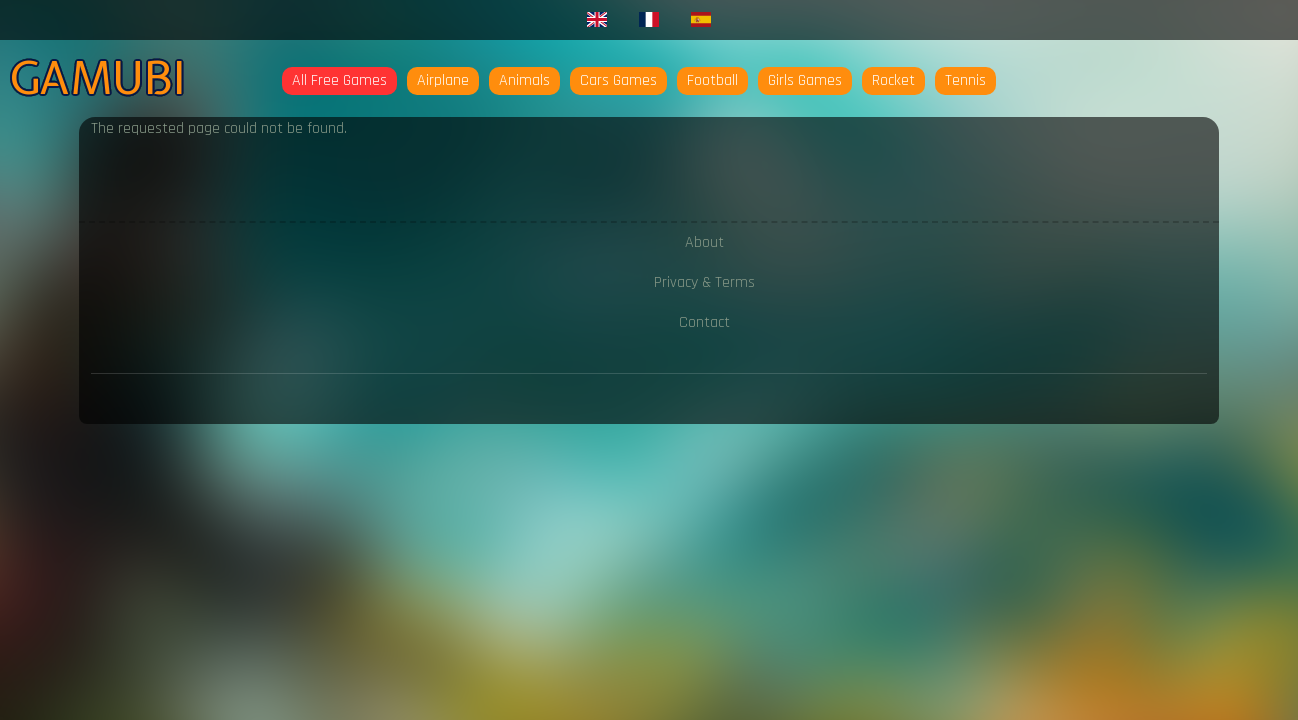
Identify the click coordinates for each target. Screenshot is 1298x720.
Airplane (443, 80)
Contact (704, 322)
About (704, 242)
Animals (524, 80)
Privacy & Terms (704, 282)
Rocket (893, 80)
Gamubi (97, 78)
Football (712, 80)
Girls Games (805, 80)
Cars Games (618, 80)
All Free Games (339, 80)
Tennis (965, 80)
